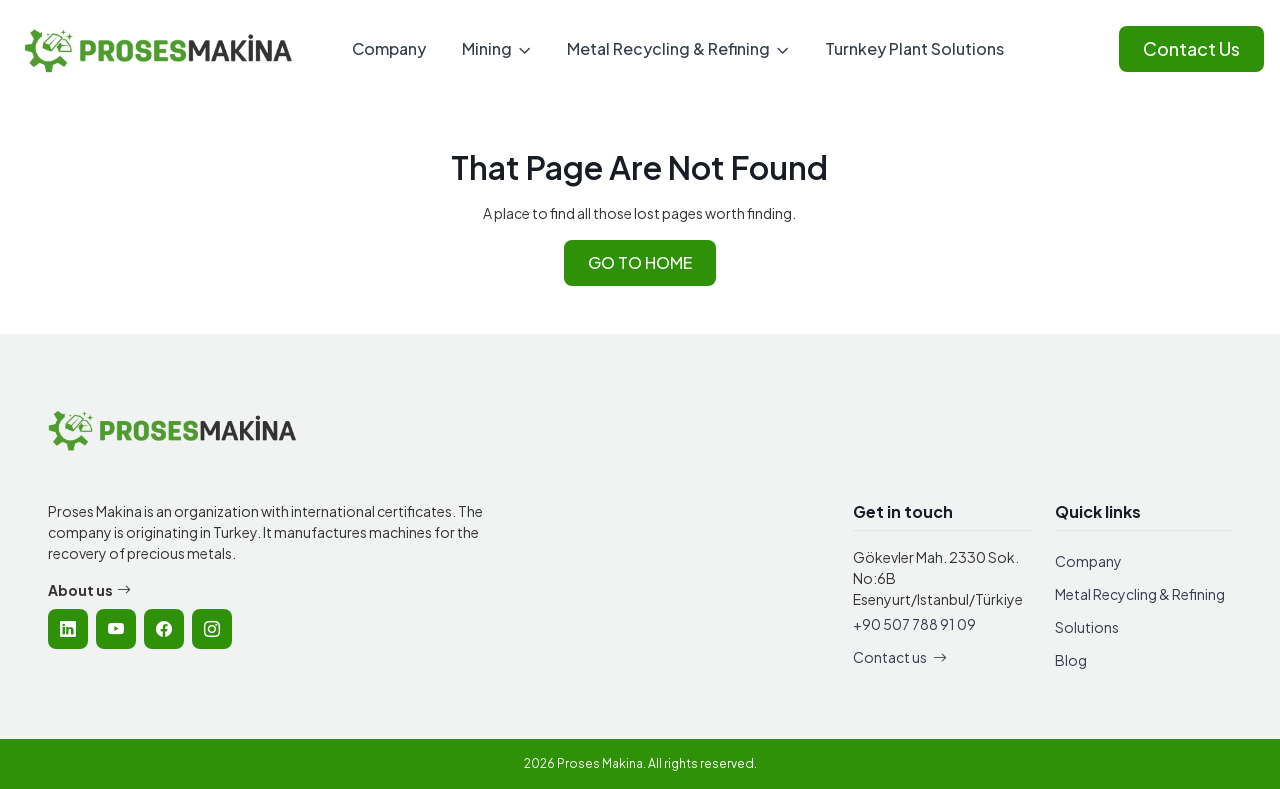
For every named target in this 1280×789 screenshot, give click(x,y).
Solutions (1087, 627)
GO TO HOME (640, 262)
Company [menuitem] (389, 48)
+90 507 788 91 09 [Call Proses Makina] (914, 624)
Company (1088, 561)
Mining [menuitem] (487, 48)
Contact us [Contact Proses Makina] (900, 657)
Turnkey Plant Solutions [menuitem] (914, 48)
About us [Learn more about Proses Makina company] (89, 590)
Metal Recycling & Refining (1140, 594)
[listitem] (68, 629)
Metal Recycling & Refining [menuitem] (668, 48)
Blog (1071, 660)
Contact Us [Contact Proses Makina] (1191, 48)
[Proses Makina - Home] (159, 49)
